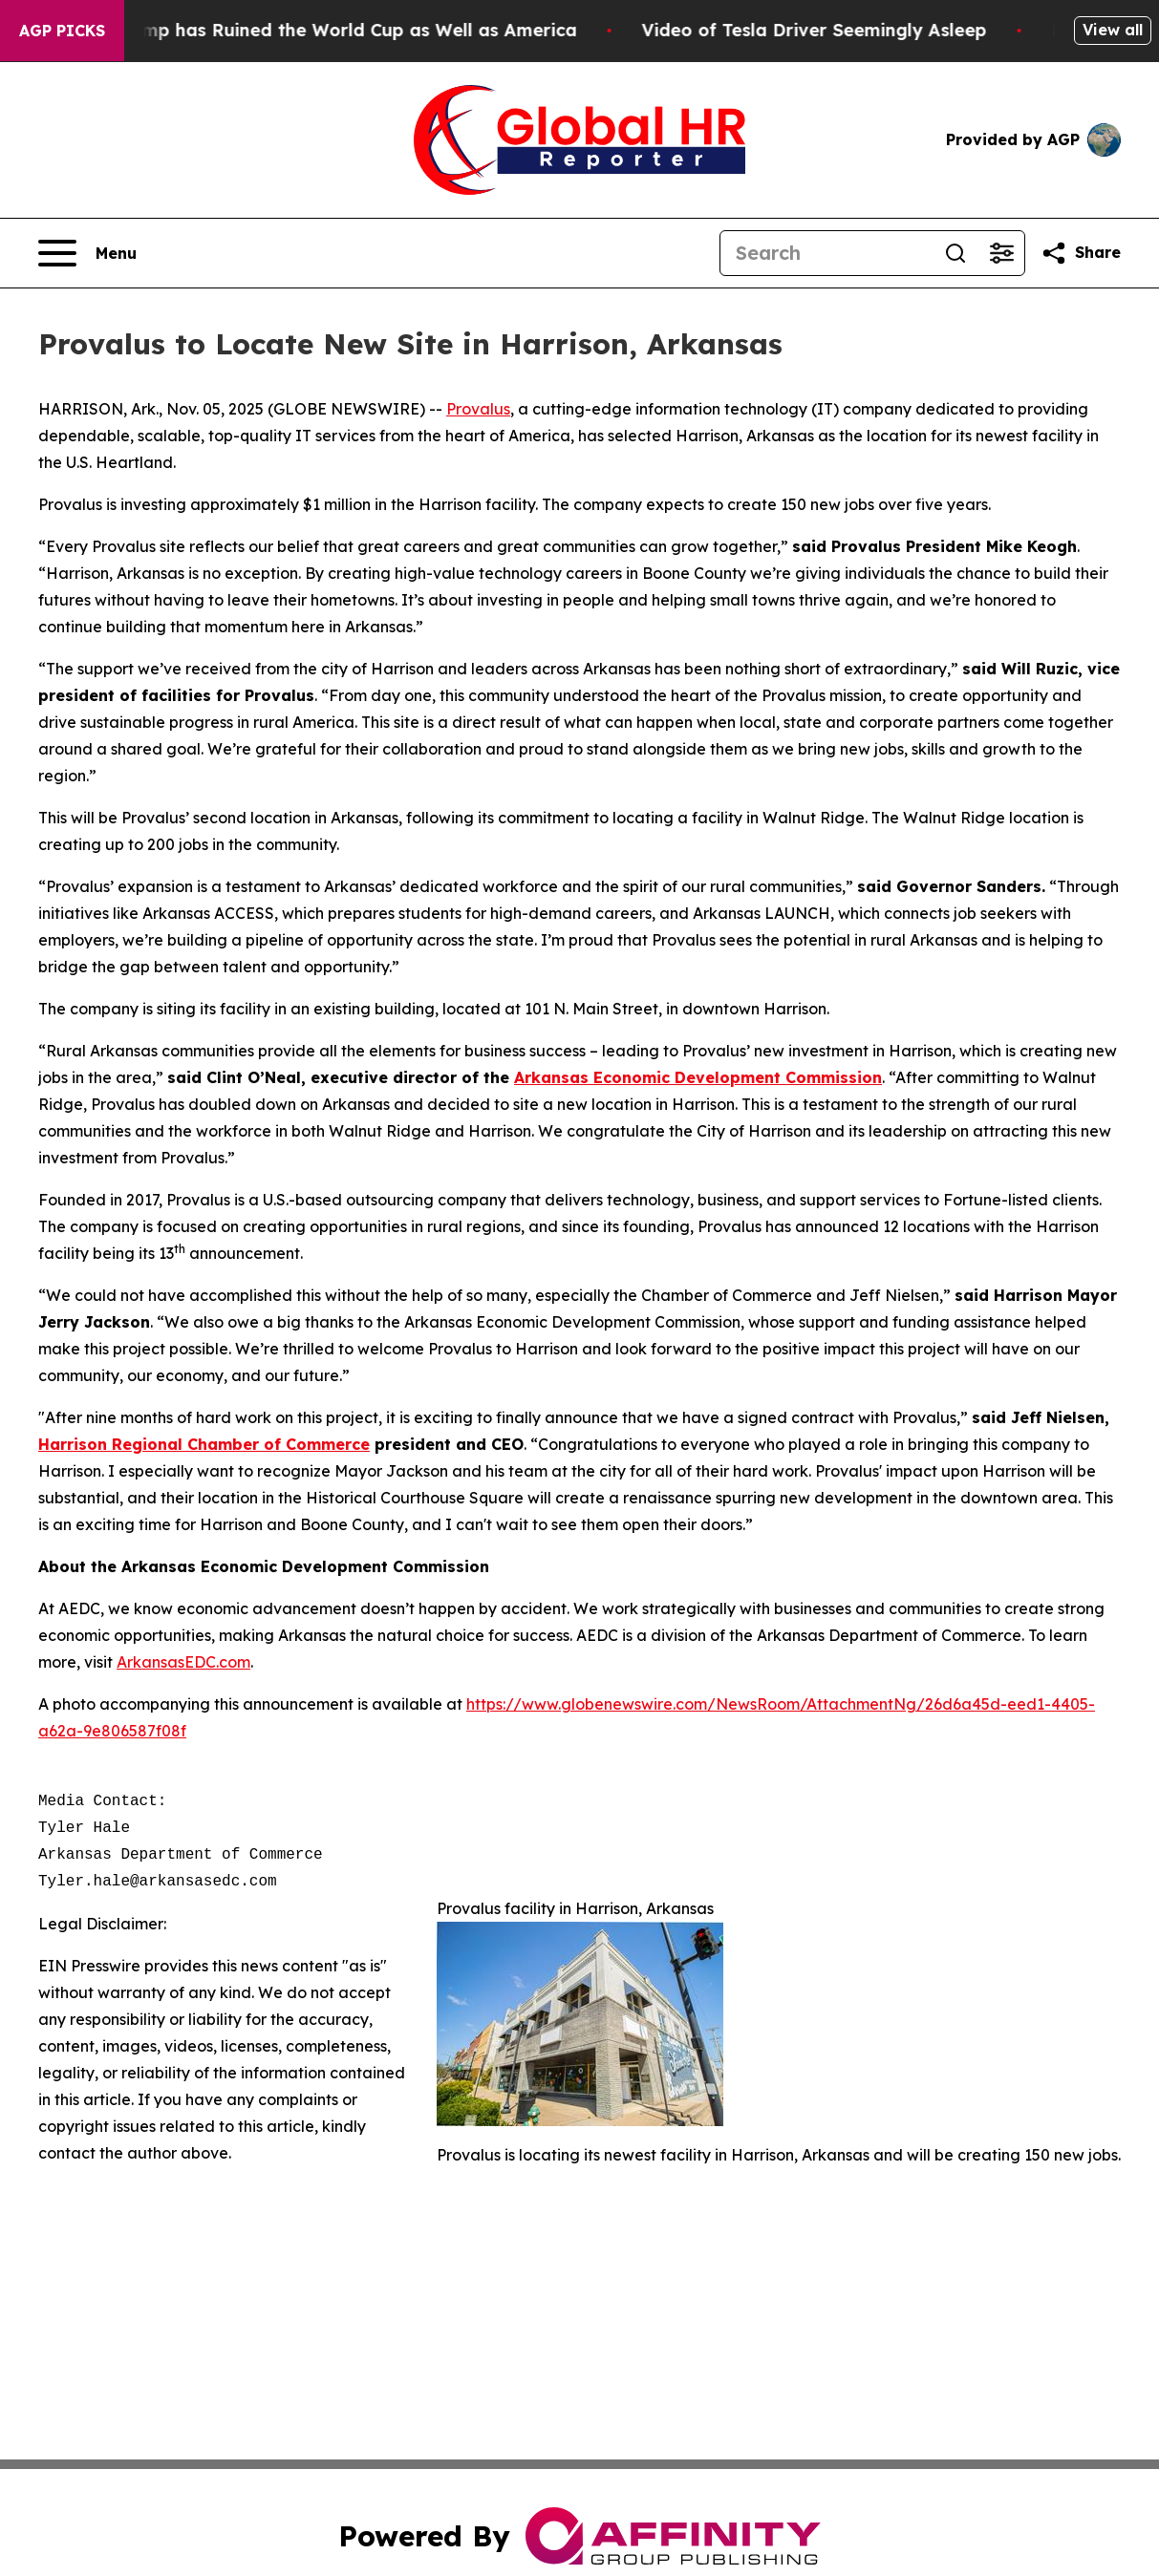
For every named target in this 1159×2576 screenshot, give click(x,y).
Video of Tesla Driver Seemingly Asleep (832, 30)
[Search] (826, 253)
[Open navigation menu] (87, 253)
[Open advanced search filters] (1001, 253)
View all (1113, 29)
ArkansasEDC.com (183, 1661)
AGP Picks (62, 30)
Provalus (478, 408)
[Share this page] (1081, 253)
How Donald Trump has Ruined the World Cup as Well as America (306, 30)
